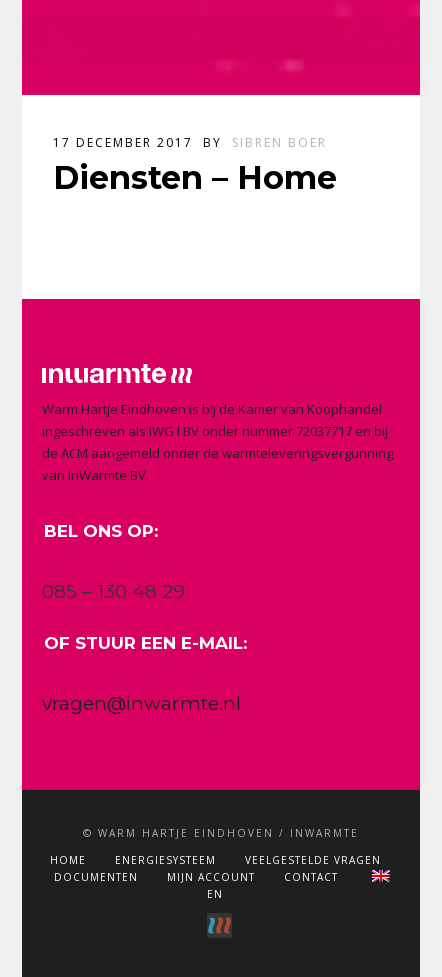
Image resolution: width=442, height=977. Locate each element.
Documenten (96, 877)
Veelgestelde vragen (313, 860)
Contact (311, 877)
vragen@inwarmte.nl (141, 703)
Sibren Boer (279, 142)
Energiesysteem (165, 860)
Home (68, 860)
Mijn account (211, 877)
